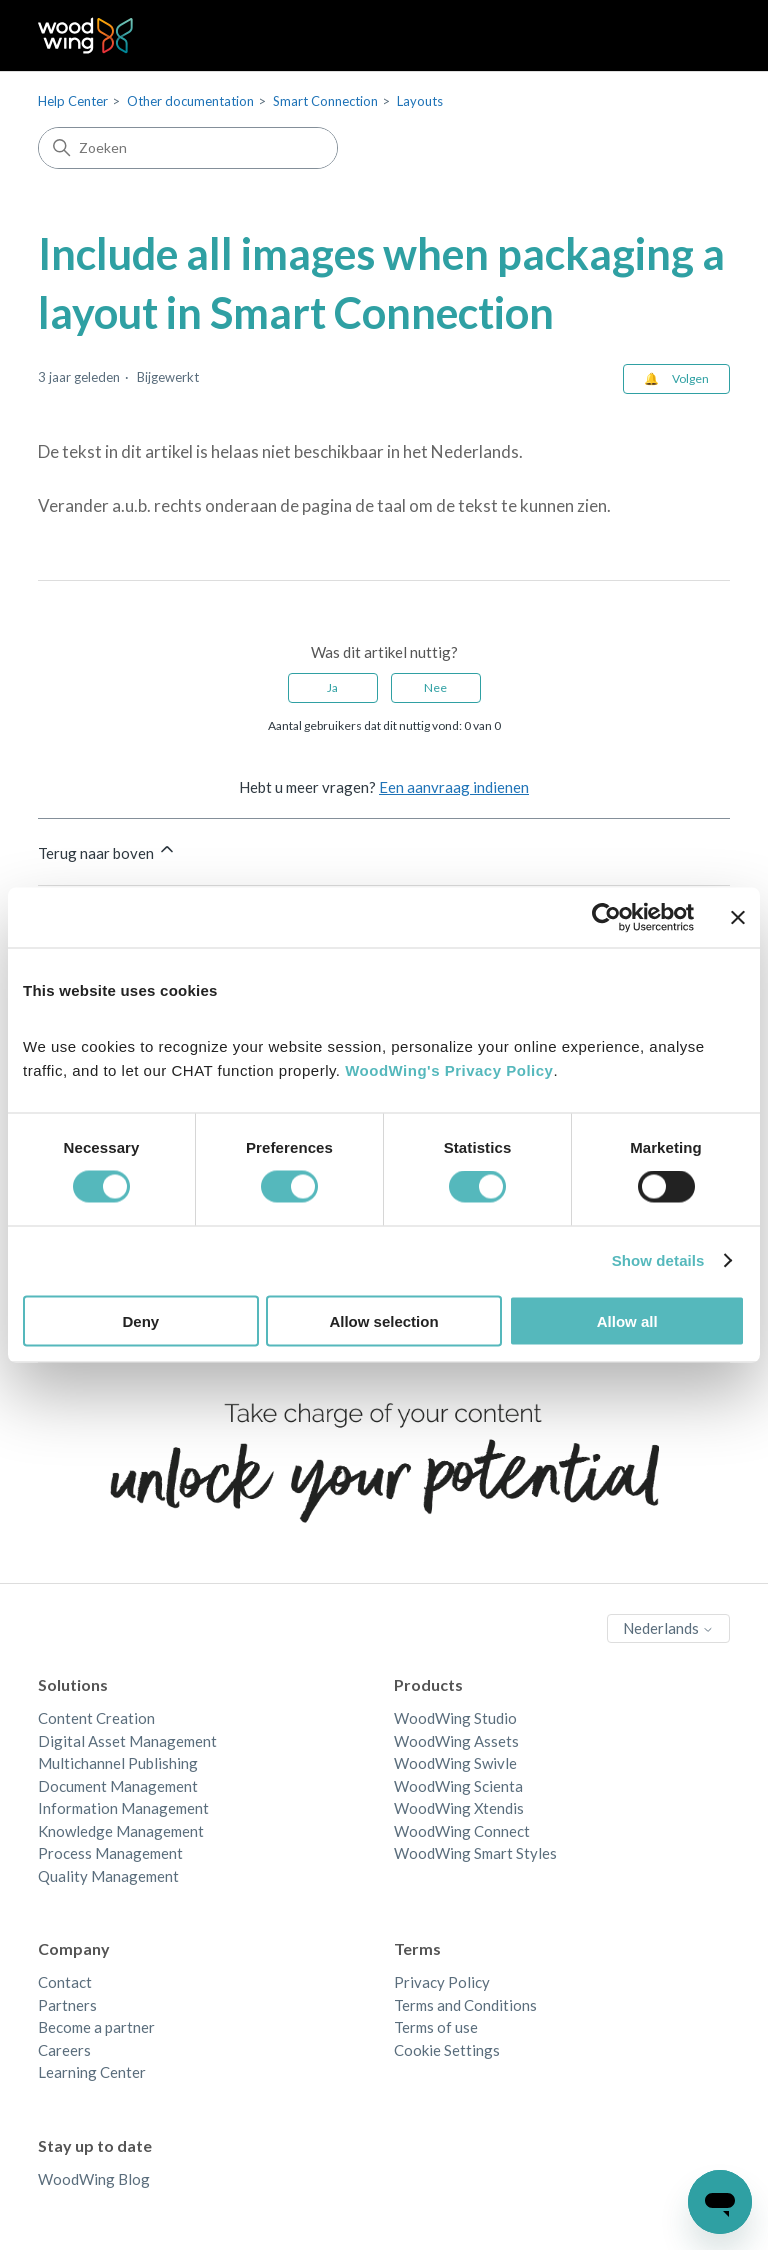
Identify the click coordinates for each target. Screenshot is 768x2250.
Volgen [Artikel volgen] (690, 378)
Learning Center (92, 2072)
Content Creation (96, 1718)
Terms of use (436, 2027)
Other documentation (190, 101)
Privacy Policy (442, 1982)
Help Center (73, 101)
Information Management (123, 1808)
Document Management (118, 1786)
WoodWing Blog (94, 2179)
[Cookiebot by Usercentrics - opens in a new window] (606, 918)
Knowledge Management (121, 1831)
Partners (67, 2005)
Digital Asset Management (127, 1741)
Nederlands (668, 1628)
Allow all (627, 1320)
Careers (64, 2050)
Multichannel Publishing (118, 1763)
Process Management (110, 1853)
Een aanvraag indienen (454, 787)
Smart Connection (325, 101)
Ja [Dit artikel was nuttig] (332, 687)
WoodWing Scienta (458, 1786)
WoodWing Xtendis (459, 1808)
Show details (658, 1260)
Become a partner (96, 2027)
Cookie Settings (447, 2050)
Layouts (420, 101)
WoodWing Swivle (455, 1763)
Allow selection (383, 1320)
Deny (140, 1320)
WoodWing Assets (456, 1741)
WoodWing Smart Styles (475, 1853)
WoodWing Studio (455, 1718)
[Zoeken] (188, 148)
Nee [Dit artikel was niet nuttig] (435, 687)
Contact (65, 1982)
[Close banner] (738, 918)
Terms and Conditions (465, 2005)
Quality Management (108, 1876)
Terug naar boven (107, 850)
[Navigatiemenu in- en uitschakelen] (694, 36)
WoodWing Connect (462, 1831)
